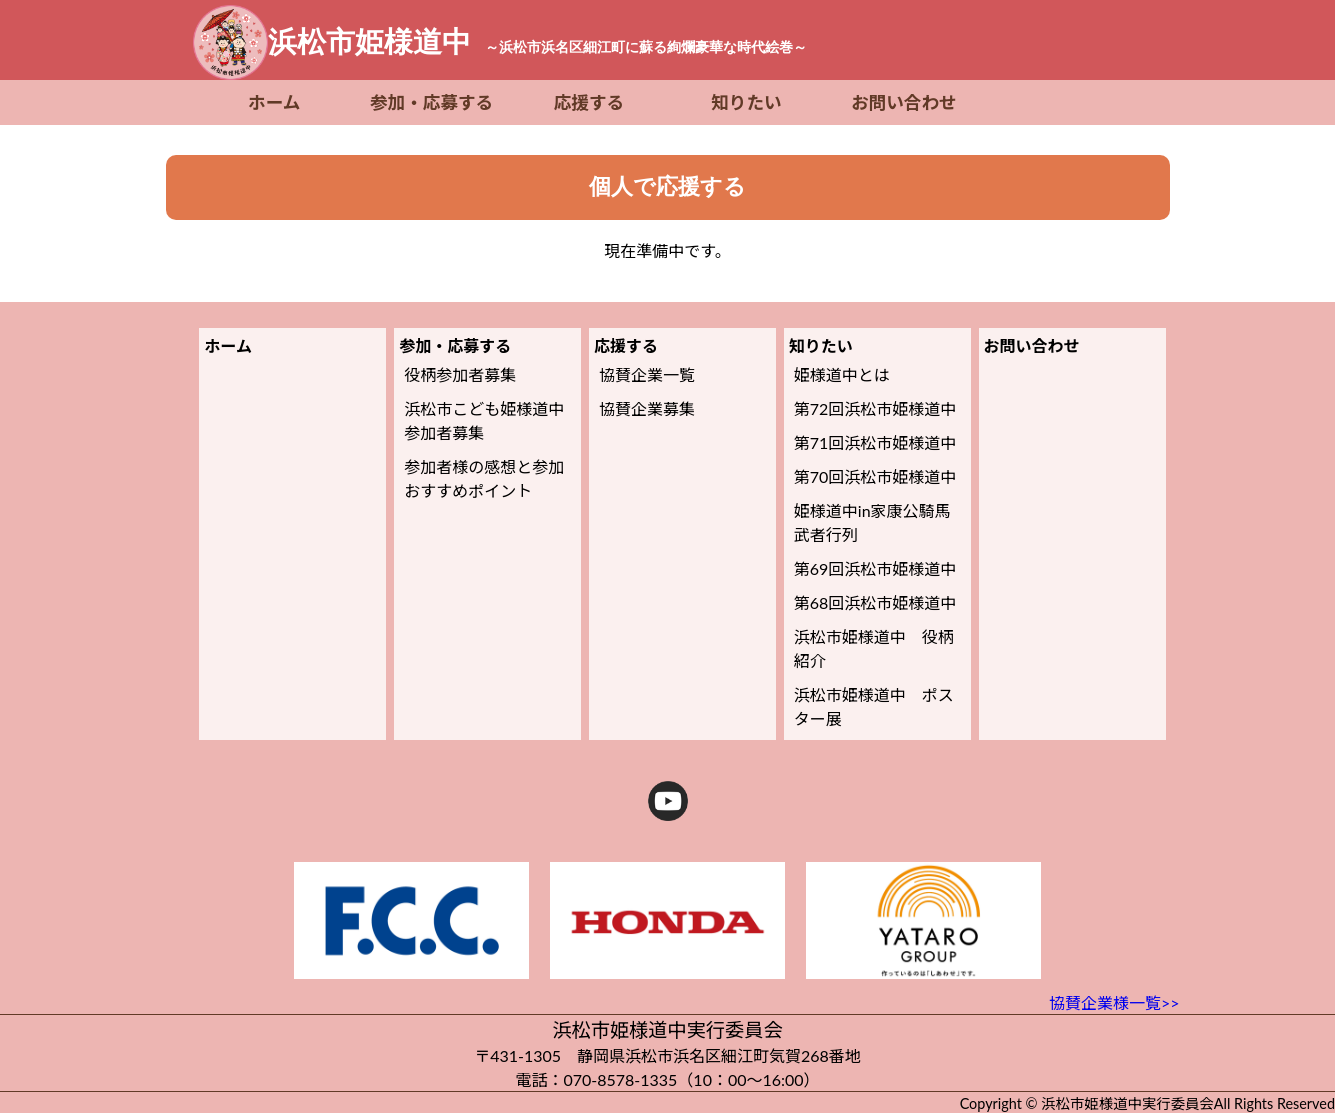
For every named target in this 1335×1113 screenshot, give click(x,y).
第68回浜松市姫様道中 (875, 602)
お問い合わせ (904, 102)
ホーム (274, 102)
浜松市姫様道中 (537, 42)
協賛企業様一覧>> (1114, 1002)
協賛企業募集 (647, 408)
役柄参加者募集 (460, 374)
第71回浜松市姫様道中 (875, 442)
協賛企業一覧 (647, 374)
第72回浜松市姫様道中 (875, 408)
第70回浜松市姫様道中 (875, 476)
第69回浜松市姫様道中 (875, 568)
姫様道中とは (842, 374)
